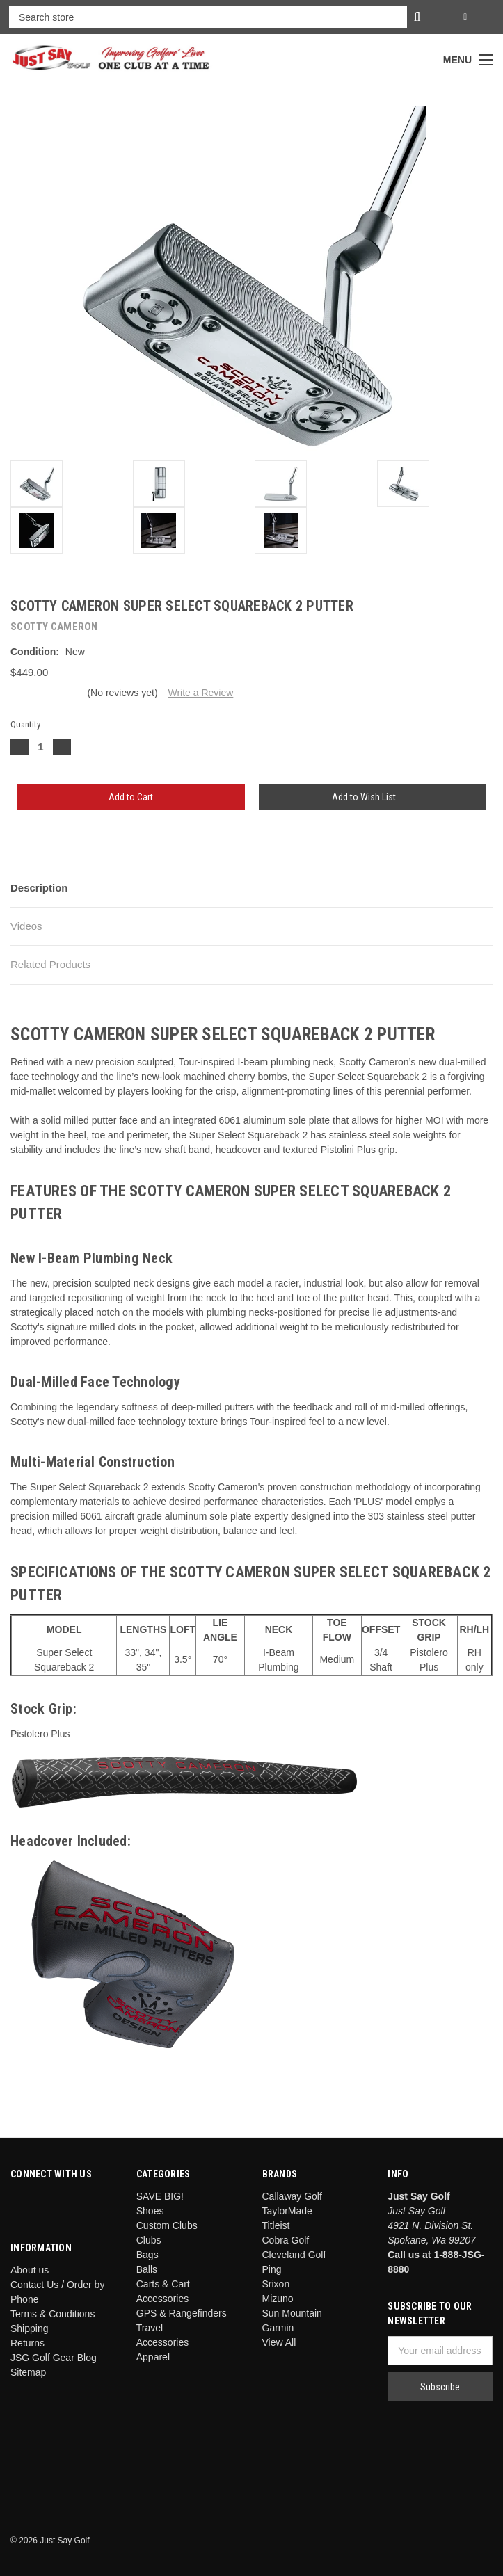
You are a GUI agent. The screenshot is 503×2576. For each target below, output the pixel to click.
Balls (146, 2269)
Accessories (162, 2342)
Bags (147, 2254)
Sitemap (28, 2372)
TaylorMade (287, 2210)
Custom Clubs (167, 2225)
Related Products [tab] (50, 964)
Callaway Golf (292, 2196)
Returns (27, 2343)
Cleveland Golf (294, 2254)
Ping (272, 2269)
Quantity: (26, 724)
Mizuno (278, 2298)
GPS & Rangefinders (181, 2313)
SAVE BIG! (160, 2196)
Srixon (276, 2283)
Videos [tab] (26, 926)
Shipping (29, 2328)
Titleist (276, 2225)
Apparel (153, 2356)
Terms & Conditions (52, 2313)
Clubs (148, 2240)
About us (29, 2270)
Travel (149, 2327)
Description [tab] (39, 888)
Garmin (278, 2327)
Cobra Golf (286, 2240)
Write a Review (200, 692)
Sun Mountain (292, 2313)
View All (279, 2342)
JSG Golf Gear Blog (53, 2357)
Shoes (150, 2210)
